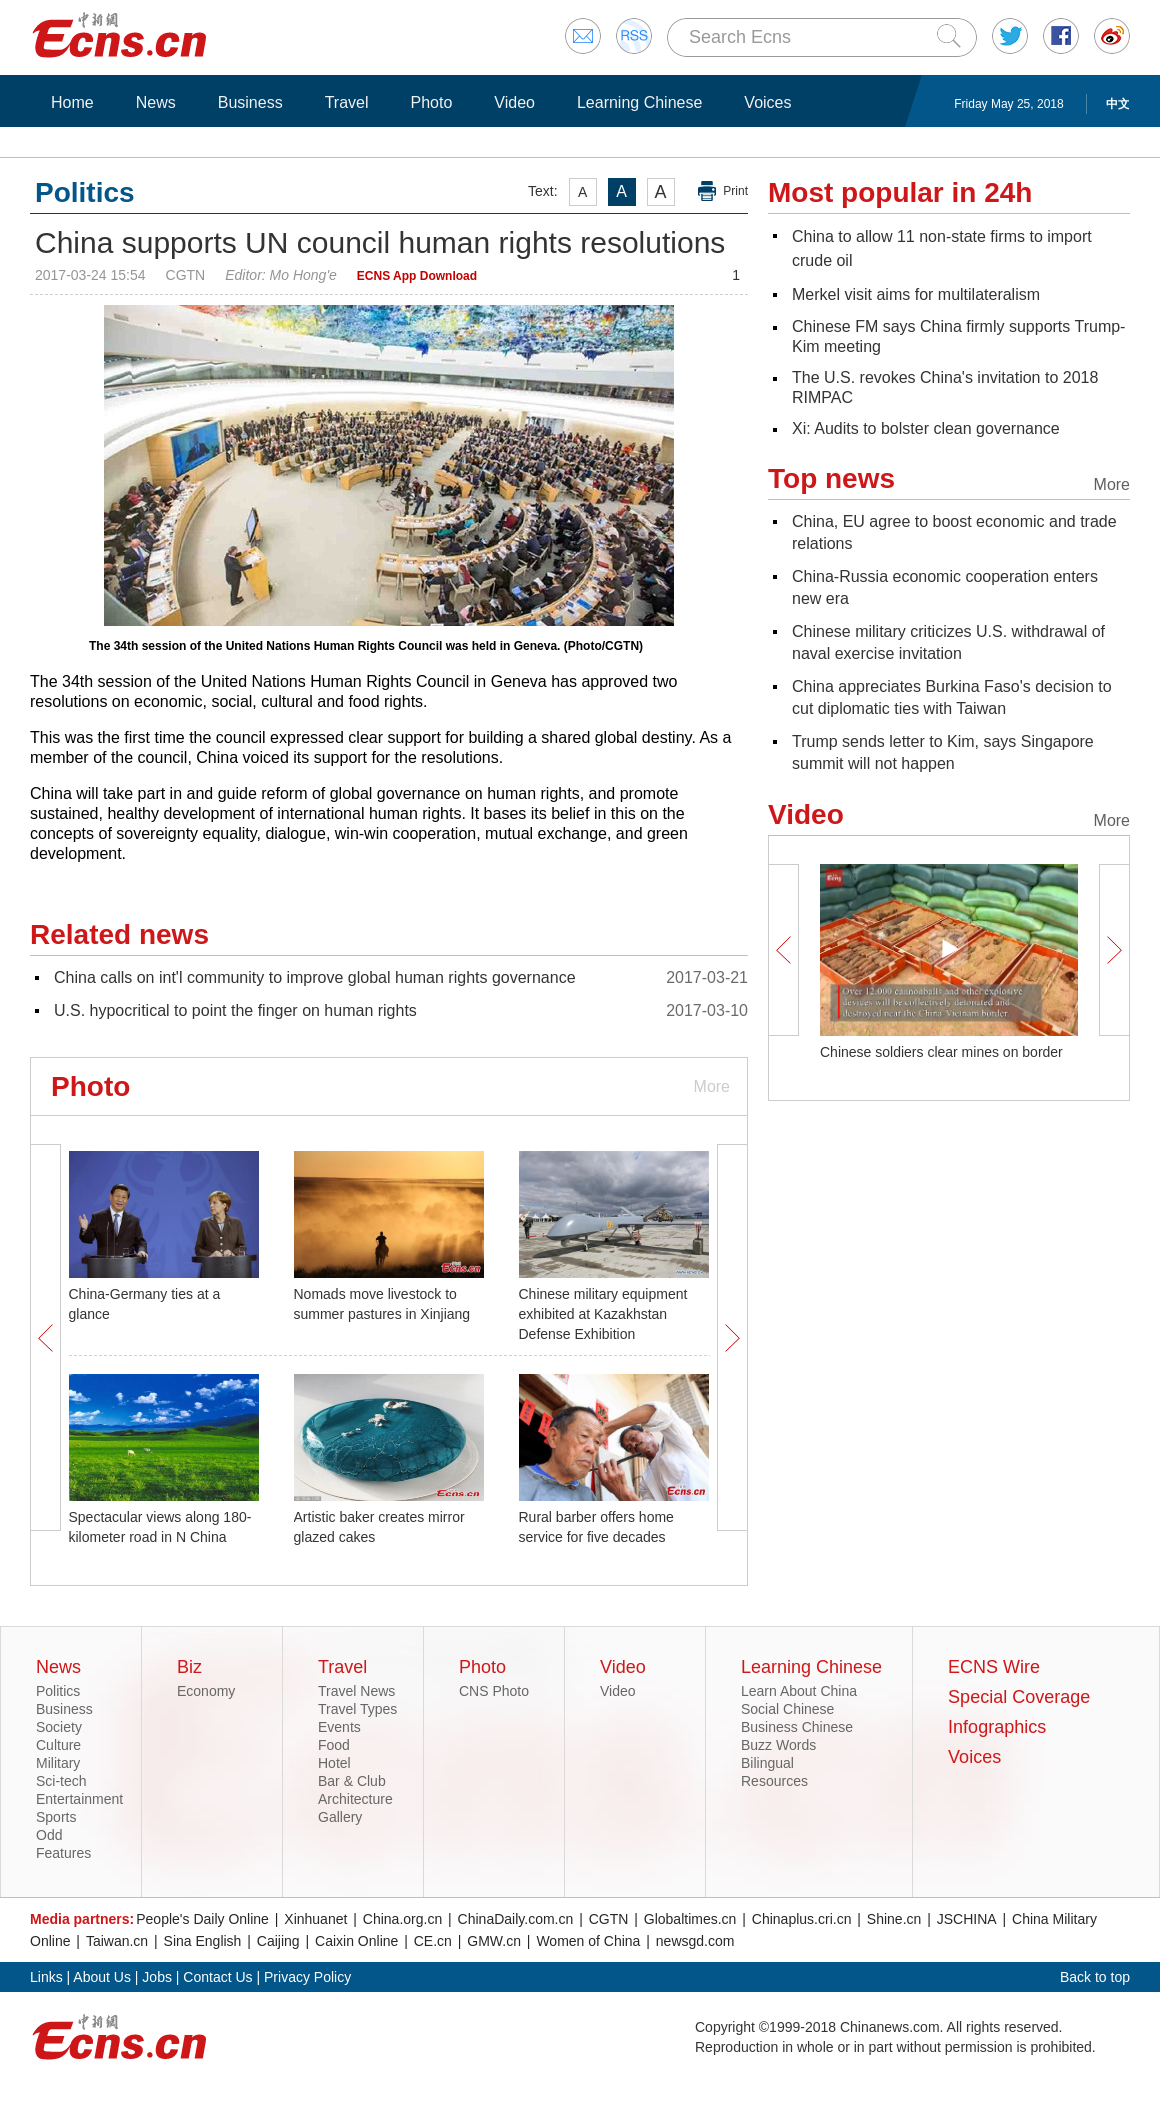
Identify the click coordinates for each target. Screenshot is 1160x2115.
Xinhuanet (315, 1919)
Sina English (203, 1941)
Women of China (588, 1941)
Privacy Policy (307, 1977)
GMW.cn (494, 1941)
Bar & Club (352, 1781)
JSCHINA (967, 1919)
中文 (1118, 104)
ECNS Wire (994, 1667)
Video (514, 102)
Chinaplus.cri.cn (802, 1919)
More (712, 1086)
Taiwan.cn (117, 1941)
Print (735, 191)
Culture (58, 1745)
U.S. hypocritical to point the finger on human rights (235, 1010)
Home (72, 102)
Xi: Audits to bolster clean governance (926, 428)
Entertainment (79, 1799)
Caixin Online (356, 1941)
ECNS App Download (417, 276)
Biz (189, 1667)
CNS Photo (494, 1691)
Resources (774, 1781)
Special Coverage (1019, 1697)
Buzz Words (778, 1745)
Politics (58, 1691)
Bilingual (767, 1763)
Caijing (278, 1941)
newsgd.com (695, 1941)
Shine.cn (894, 1919)
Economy (206, 1691)
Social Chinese (787, 1709)
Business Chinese (797, 1727)
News (156, 102)
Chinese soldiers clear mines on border (941, 1052)
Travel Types (357, 1709)
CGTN (609, 1919)
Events (339, 1727)
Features (63, 1853)
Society (59, 1727)
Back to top (1095, 1977)
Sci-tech (61, 1781)
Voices (767, 102)
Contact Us (217, 1977)
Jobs (157, 1977)
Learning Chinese (639, 102)
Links (46, 1977)
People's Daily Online (202, 1919)
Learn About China (799, 1691)
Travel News (356, 1691)
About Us (102, 1977)
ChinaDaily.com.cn (516, 1919)
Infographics (997, 1727)
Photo (431, 102)
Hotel (334, 1763)
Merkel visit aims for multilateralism (916, 294)
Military (58, 1763)
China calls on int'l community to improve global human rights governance (315, 977)
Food (334, 1745)
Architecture (355, 1799)
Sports (56, 1817)
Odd (49, 1835)
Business (250, 102)
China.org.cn (402, 1919)
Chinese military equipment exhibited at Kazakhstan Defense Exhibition (603, 1314)
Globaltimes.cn (690, 1919)
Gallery (340, 1817)
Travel (347, 102)
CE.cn (433, 1941)
